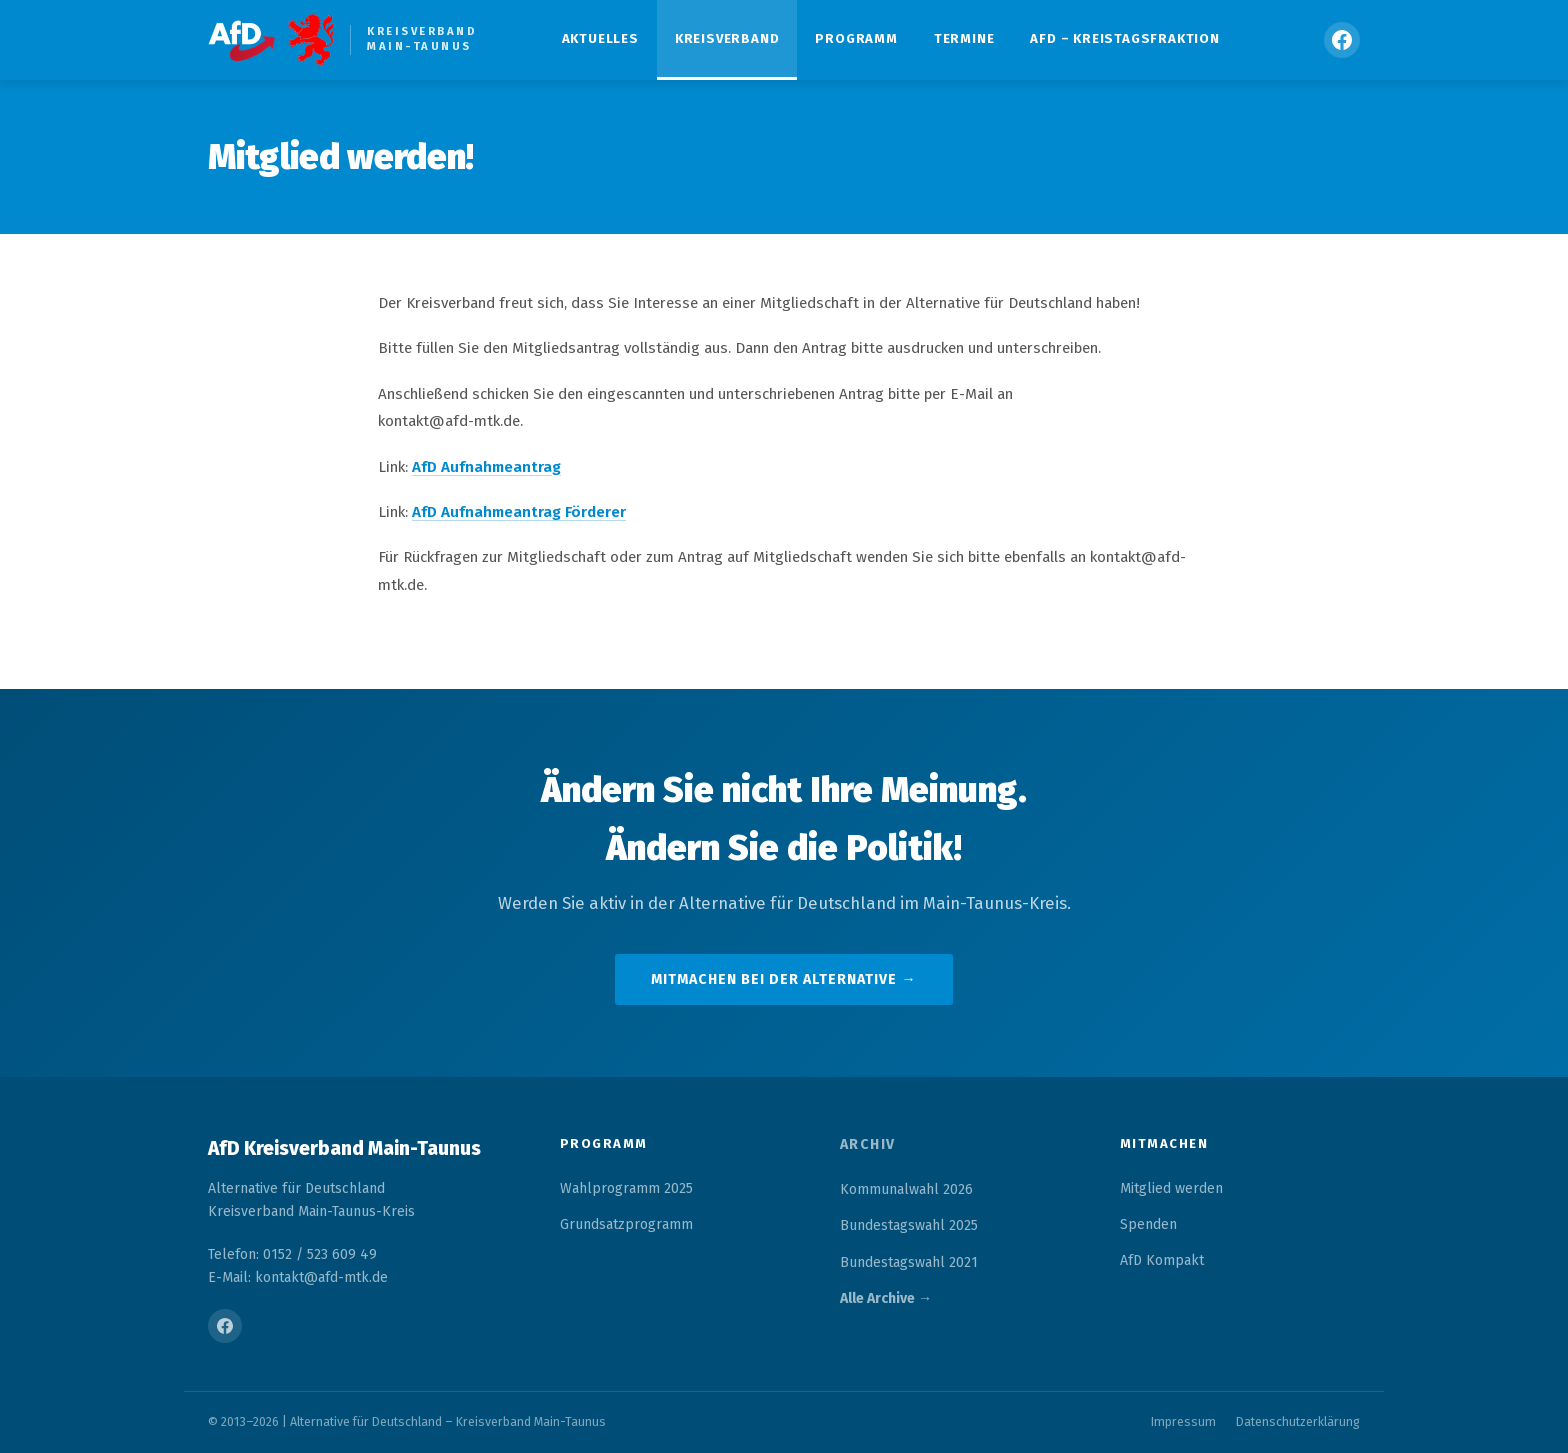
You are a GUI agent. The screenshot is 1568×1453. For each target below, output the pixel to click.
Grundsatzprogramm (626, 1224)
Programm (856, 38)
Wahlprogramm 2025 (626, 1188)
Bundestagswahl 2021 (909, 1262)
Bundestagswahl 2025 (909, 1225)
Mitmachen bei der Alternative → (783, 979)
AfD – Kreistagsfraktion (1124, 38)
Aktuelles (600, 38)
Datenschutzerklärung (1298, 1421)
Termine (964, 38)
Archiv (868, 1144)
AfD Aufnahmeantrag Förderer (519, 512)
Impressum (1183, 1421)
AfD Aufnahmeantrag (486, 467)
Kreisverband (727, 38)
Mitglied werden (1171, 1188)
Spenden (1148, 1224)
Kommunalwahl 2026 (906, 1189)
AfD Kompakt (1162, 1260)
